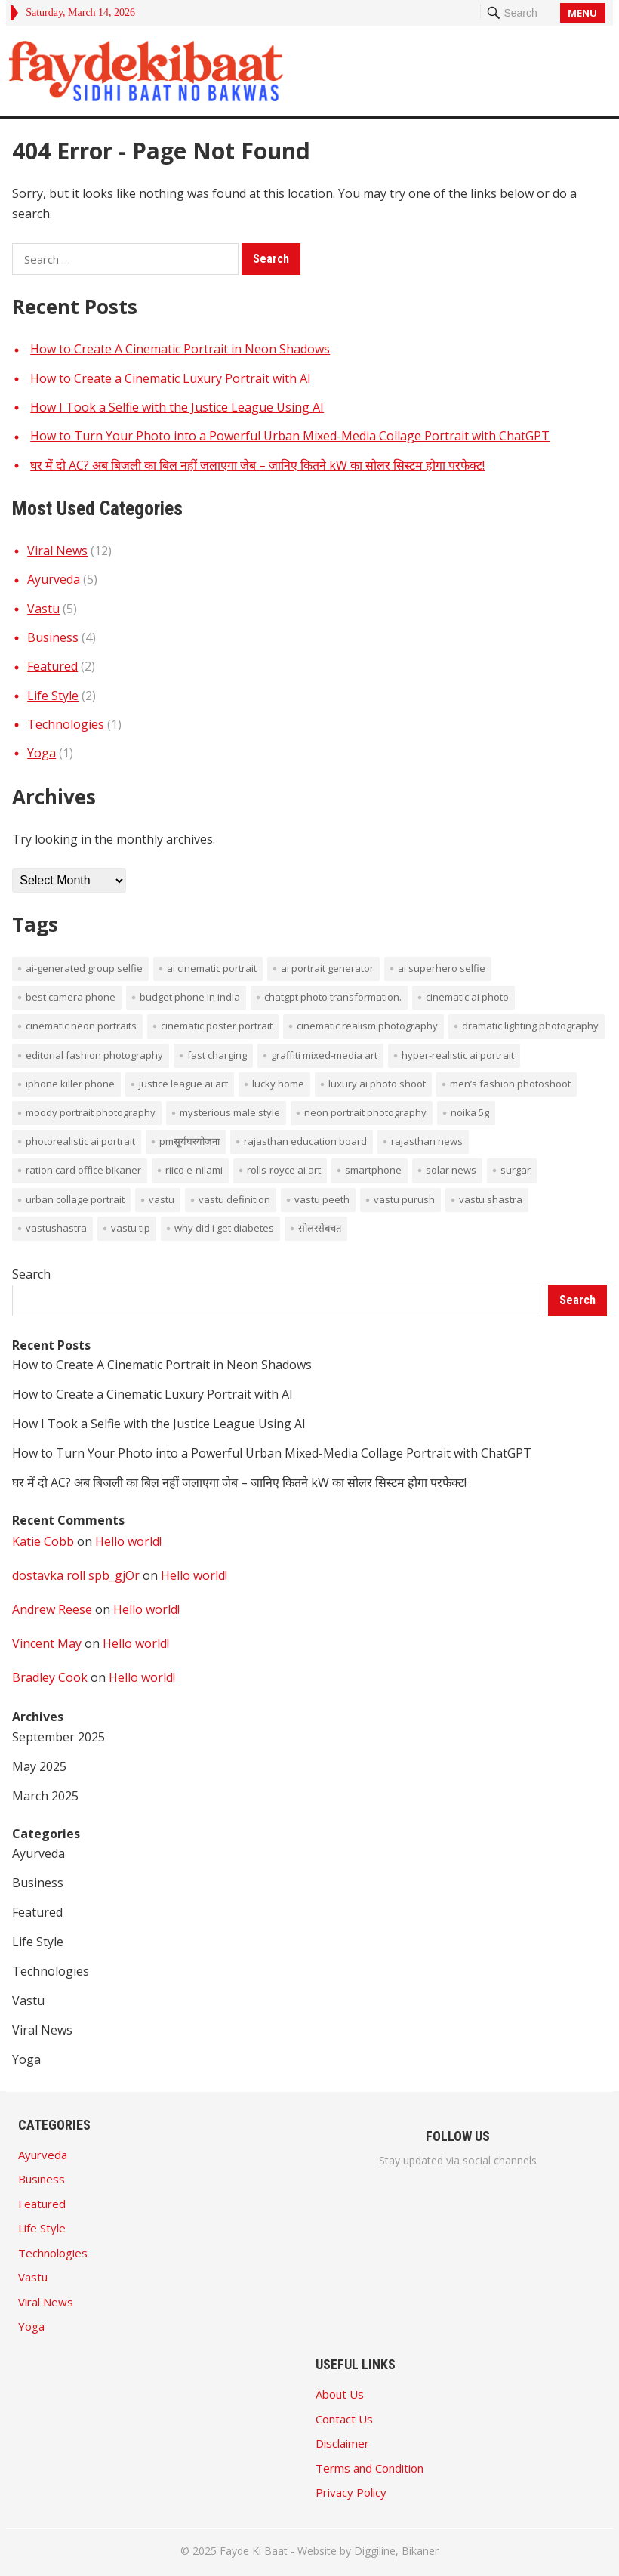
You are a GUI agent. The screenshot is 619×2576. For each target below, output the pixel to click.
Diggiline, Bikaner (396, 2551)
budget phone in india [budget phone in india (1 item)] (190, 997)
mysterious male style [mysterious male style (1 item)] (230, 1112)
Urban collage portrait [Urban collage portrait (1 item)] (75, 1199)
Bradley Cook (50, 1677)
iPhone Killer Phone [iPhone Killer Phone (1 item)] (70, 1084)
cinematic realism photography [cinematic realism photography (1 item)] (367, 1025)
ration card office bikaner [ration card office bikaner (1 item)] (83, 1170)
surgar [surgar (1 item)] (515, 1170)
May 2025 (39, 1766)
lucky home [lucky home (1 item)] (278, 1084)
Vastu (43, 608)
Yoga (41, 753)
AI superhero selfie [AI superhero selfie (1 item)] (441, 968)
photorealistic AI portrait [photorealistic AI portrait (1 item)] (80, 1141)
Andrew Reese (52, 1609)
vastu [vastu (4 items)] (161, 1199)
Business (53, 637)
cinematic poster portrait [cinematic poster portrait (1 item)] (217, 1025)
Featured (52, 666)
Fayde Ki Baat (254, 2551)
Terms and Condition (369, 2468)
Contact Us (344, 2418)
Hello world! (128, 1541)
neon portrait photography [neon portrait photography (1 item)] (365, 1112)
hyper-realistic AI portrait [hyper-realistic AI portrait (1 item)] (458, 1055)
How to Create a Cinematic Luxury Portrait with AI (170, 378)
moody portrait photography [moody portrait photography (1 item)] (91, 1112)
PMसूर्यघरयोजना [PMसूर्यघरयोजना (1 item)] (189, 1141)
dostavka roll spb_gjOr (76, 1575)
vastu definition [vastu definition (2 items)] (234, 1199)
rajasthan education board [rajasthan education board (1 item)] (305, 1141)
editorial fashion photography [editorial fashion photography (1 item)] (94, 1055)
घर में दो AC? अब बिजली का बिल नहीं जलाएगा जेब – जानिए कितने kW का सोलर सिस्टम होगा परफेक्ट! (257, 465)
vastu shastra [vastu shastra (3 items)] (490, 1199)
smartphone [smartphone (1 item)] (373, 1170)
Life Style (53, 695)
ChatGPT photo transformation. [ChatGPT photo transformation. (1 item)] (333, 997)
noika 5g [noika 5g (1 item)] (470, 1112)
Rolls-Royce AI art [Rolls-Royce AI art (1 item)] (284, 1170)
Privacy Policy (351, 2492)
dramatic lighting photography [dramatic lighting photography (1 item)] (530, 1025)
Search (31, 1274)
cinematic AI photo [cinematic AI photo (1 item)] (467, 997)
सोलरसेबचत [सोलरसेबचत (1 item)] (319, 1228)
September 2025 (58, 1737)
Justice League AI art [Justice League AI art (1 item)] (183, 1084)
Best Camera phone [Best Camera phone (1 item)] (70, 997)
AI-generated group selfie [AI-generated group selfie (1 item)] (84, 968)
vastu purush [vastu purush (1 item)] (404, 1199)
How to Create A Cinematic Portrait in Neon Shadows (180, 349)
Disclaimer (342, 2443)
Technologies (65, 724)
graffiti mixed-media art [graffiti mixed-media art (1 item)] (324, 1055)
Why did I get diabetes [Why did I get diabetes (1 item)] (224, 1228)
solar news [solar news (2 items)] (451, 1170)
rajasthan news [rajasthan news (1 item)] (427, 1141)
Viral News (57, 550)
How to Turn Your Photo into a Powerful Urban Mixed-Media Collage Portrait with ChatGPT (290, 435)
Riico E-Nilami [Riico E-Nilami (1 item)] (194, 1170)
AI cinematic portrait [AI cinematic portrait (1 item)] (212, 968)
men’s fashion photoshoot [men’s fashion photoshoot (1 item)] (510, 1084)
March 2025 (45, 1796)
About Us (340, 2394)
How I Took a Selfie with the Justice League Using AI (177, 407)
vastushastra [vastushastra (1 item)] (56, 1228)
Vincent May (47, 1643)
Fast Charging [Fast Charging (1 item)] (217, 1055)
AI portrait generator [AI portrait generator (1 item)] (327, 968)
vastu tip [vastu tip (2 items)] (130, 1228)
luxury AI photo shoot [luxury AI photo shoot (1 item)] (377, 1084)
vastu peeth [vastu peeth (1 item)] (322, 1199)
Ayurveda (53, 579)
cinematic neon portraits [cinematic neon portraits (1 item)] (81, 1025)
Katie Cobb (43, 1541)
